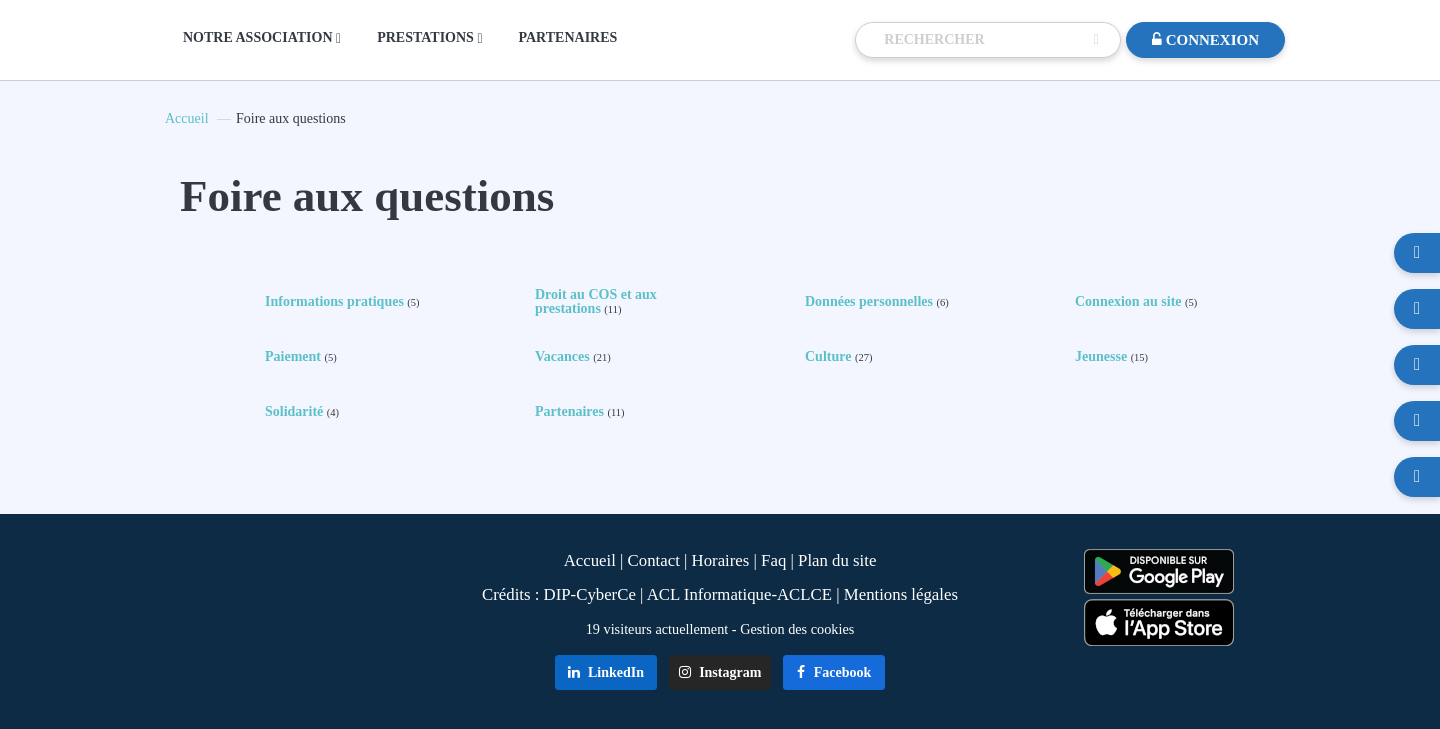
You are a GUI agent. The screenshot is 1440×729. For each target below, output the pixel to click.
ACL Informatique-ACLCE (742, 594)
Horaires (721, 560)
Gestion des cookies (797, 629)
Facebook (834, 672)
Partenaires (580, 412)
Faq (773, 560)
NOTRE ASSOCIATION (262, 38)
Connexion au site (1136, 302)
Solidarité (302, 412)
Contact (654, 560)
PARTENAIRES (568, 37)
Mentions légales (901, 594)
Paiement (301, 357)
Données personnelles (877, 302)
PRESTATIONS (429, 38)
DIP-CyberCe (590, 594)
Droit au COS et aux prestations (596, 302)
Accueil (187, 118)
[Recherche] (984, 40)
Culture (838, 357)
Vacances (573, 357)
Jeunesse (1111, 357)
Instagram (720, 672)
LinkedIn (606, 672)
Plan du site (837, 560)
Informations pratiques (342, 302)
